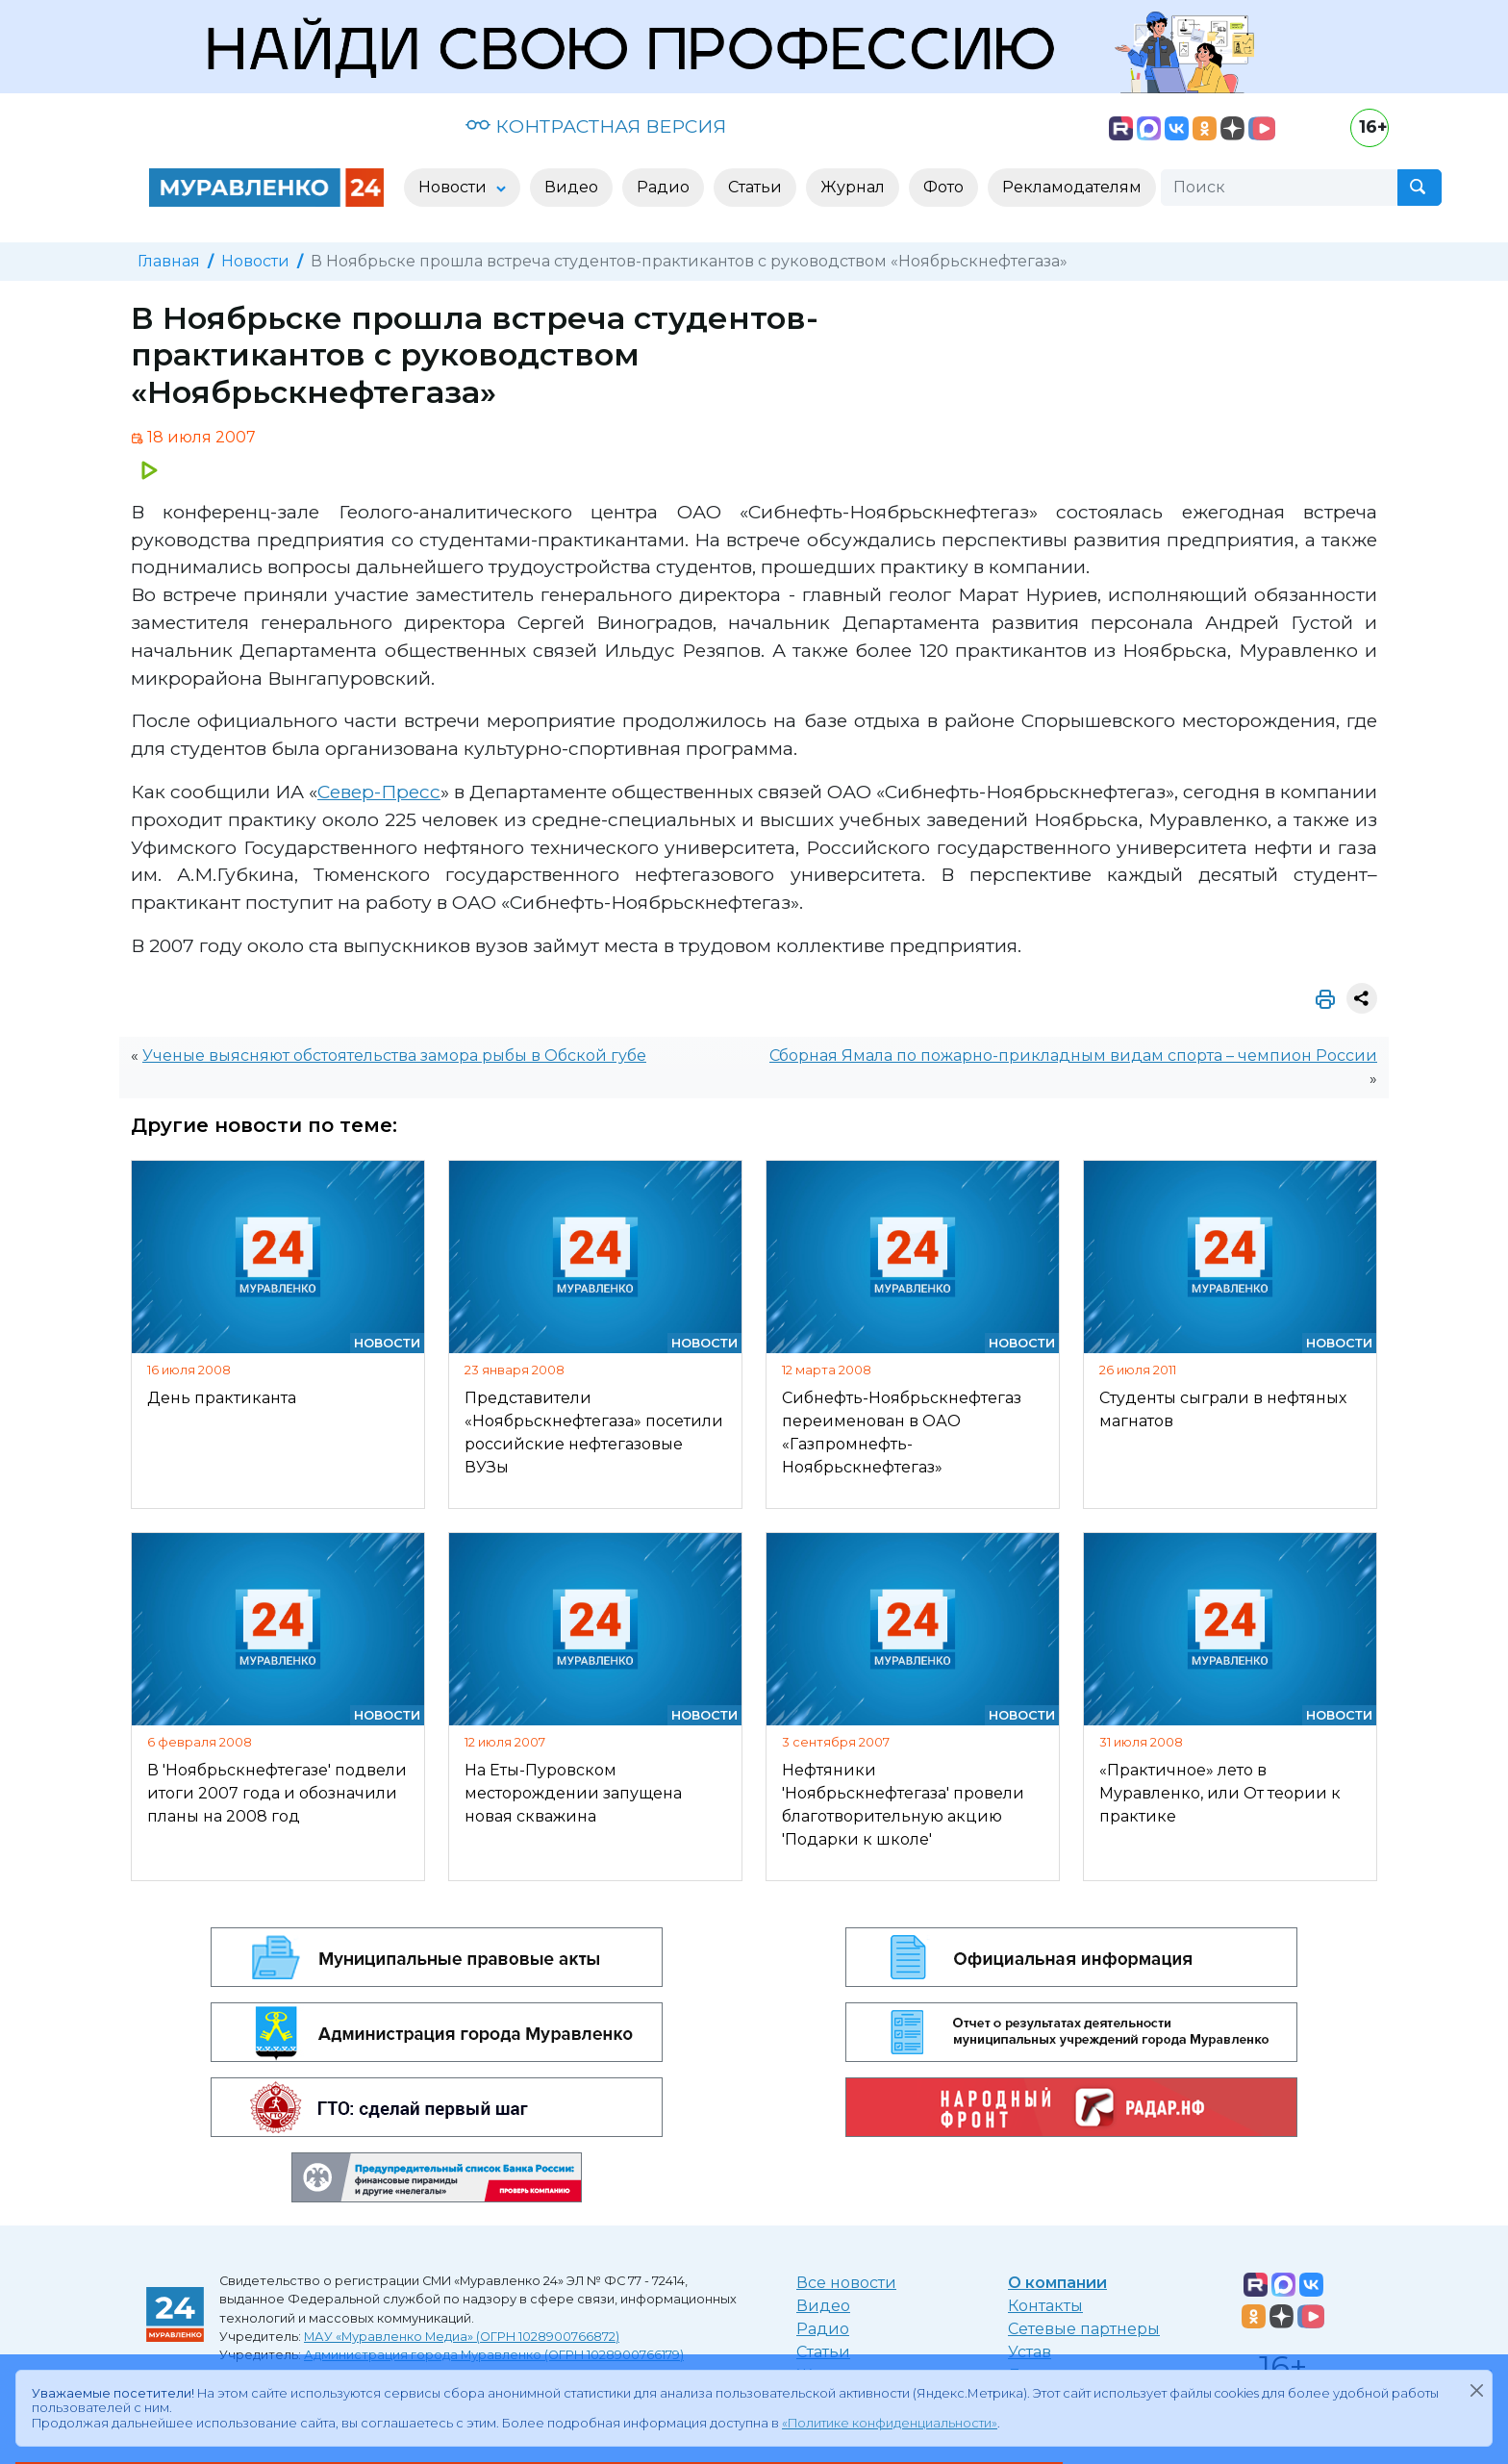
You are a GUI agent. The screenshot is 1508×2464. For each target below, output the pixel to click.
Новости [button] (454, 187)
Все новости (846, 2283)
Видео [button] (571, 187)
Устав (1029, 2352)
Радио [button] (663, 187)
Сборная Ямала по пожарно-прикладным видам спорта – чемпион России (1073, 1055)
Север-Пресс (378, 791)
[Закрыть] (1476, 2390)
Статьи (823, 2352)
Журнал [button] (852, 187)
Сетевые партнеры (1084, 2329)
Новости (255, 261)
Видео (823, 2306)
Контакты (1045, 2306)
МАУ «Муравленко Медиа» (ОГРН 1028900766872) (461, 2336)
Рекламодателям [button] (1072, 187)
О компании (1057, 2283)
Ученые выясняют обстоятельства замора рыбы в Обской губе (394, 1055)
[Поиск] (1279, 187)
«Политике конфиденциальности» (889, 2423)
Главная (169, 261)
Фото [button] (943, 187)
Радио (822, 2329)
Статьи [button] (755, 187)
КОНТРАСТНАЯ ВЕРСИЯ (595, 126)
